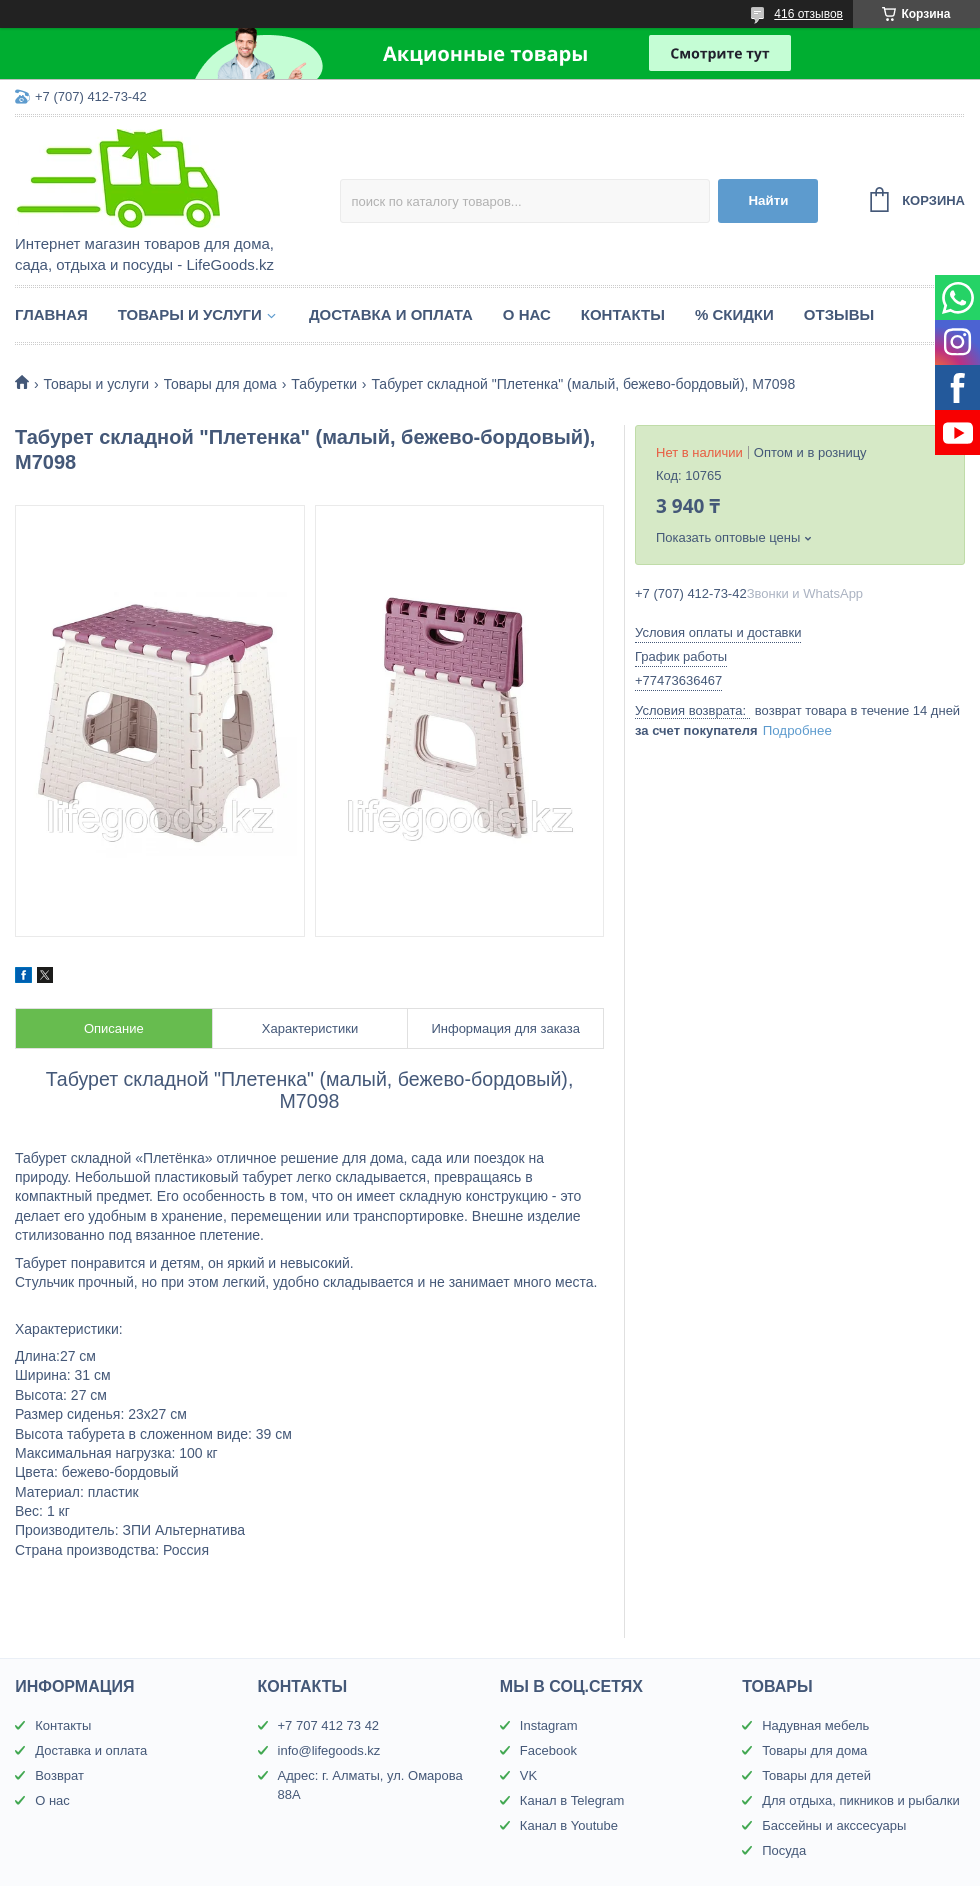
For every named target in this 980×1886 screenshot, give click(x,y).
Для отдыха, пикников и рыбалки (861, 1800)
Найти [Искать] (768, 200)
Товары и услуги (190, 314)
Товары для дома (220, 384)
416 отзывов (808, 14)
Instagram (549, 1725)
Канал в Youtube (569, 1825)
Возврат (59, 1775)
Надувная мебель (815, 1725)
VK (528, 1775)
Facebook (548, 1750)
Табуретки (324, 384)
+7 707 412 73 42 (329, 1725)
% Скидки (734, 314)
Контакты (623, 314)
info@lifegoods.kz (329, 1750)
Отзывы (839, 314)
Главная (51, 314)
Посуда (784, 1850)
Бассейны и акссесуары (834, 1825)
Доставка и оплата (391, 314)
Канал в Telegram (572, 1800)
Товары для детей (816, 1775)
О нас (527, 314)
